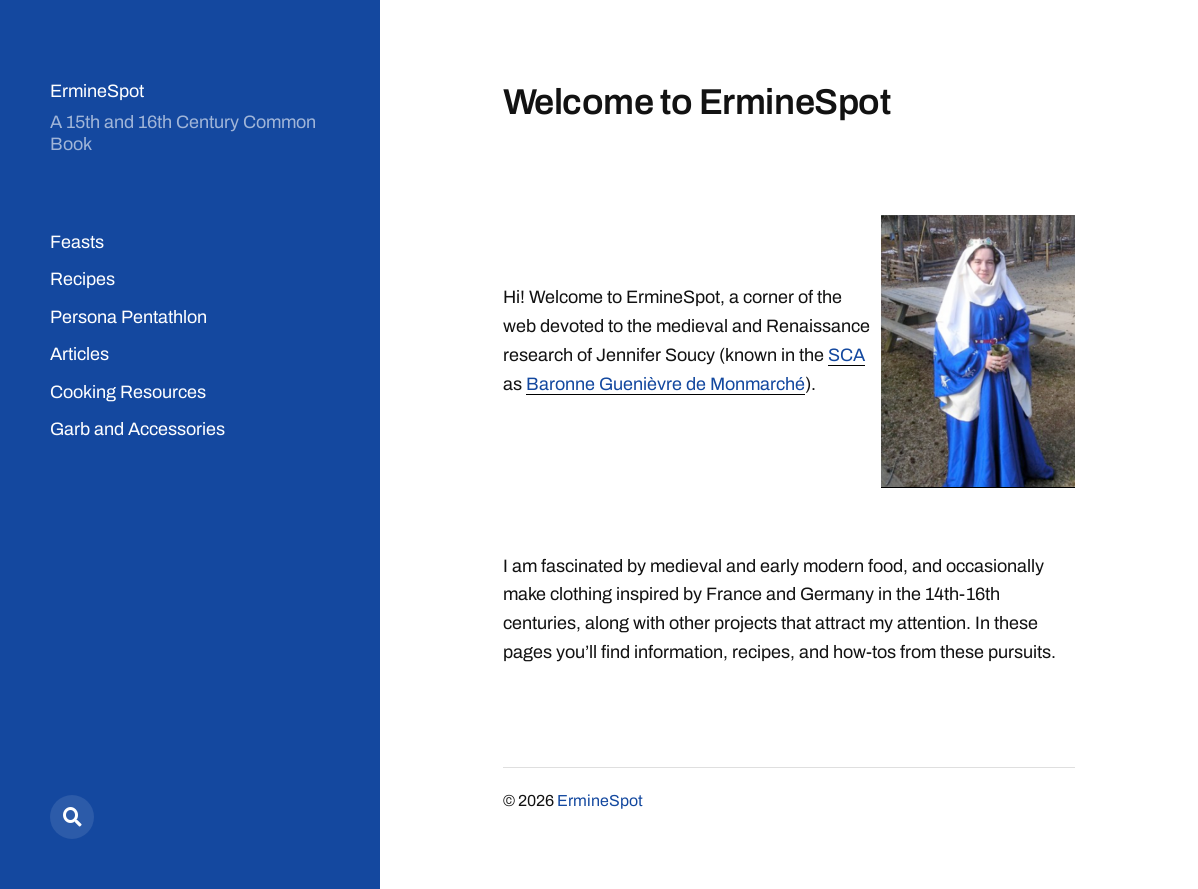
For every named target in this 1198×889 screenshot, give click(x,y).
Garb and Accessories (137, 429)
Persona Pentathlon (128, 317)
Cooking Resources (128, 392)
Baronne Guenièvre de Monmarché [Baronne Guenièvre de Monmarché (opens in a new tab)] (665, 384)
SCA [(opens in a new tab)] (846, 355)
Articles (79, 354)
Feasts (77, 242)
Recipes (82, 279)
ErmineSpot (97, 91)
